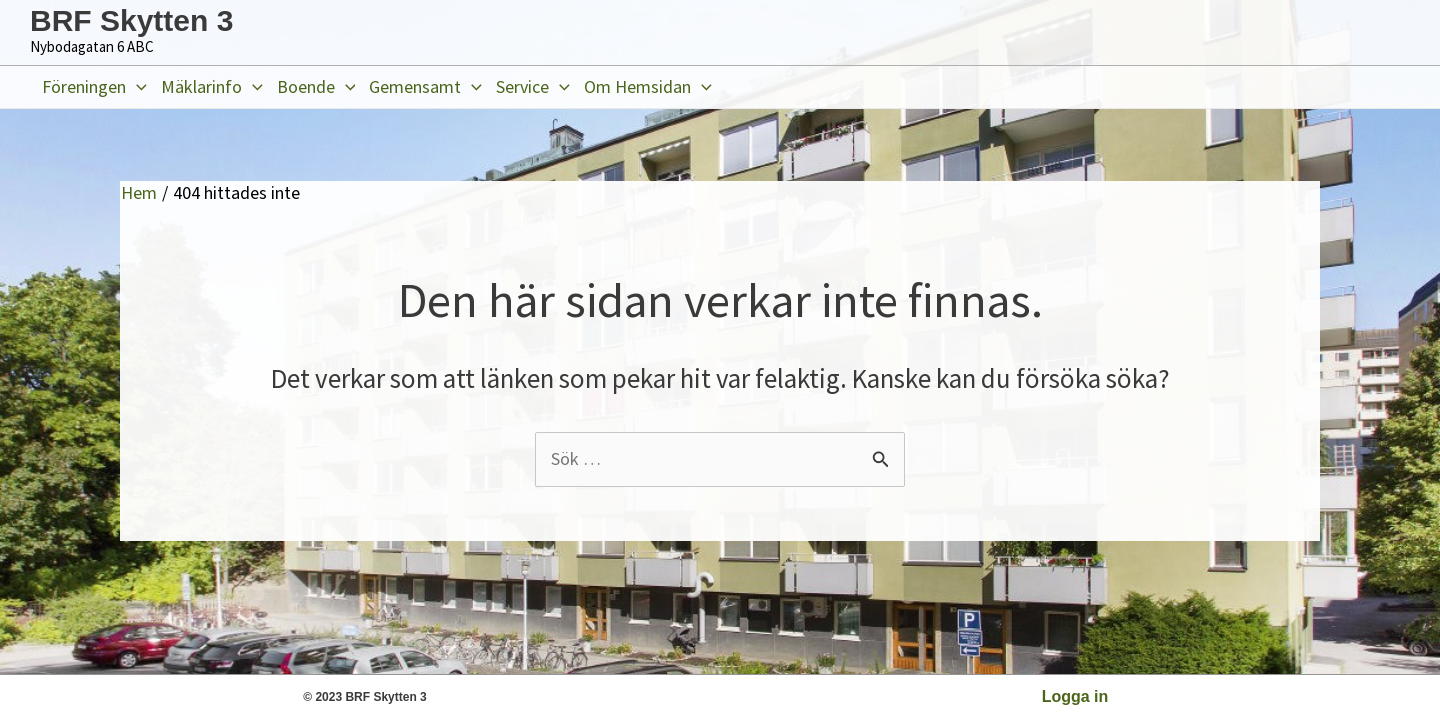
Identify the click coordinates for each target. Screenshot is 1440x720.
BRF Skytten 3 (131, 20)
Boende (316, 86)
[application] (136, 87)
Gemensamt (425, 86)
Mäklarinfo (212, 86)
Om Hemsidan (648, 86)
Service (533, 86)
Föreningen (94, 86)
